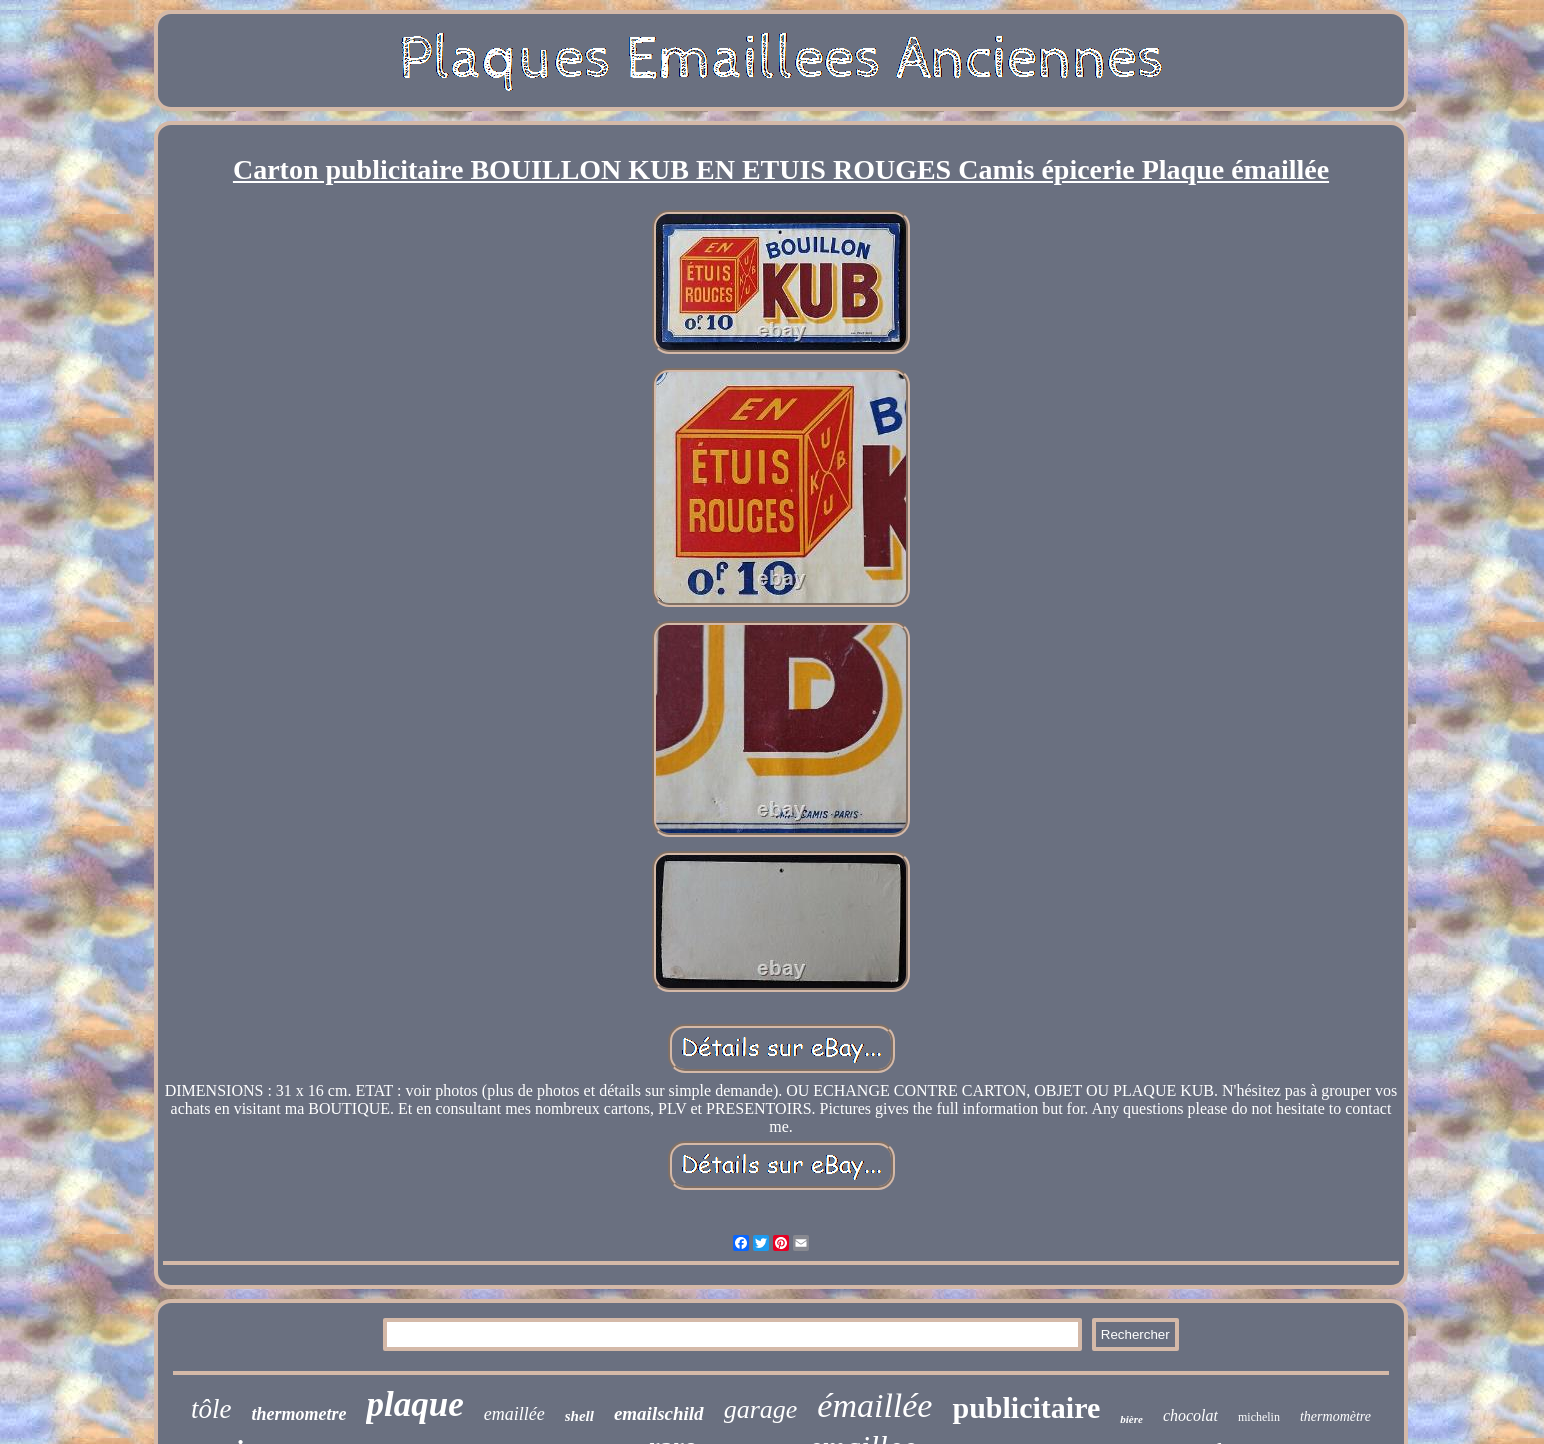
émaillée (874, 1405)
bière (1131, 1419)
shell (579, 1416)
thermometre (298, 1414)
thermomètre (1335, 1416)
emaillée (514, 1414)
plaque (414, 1404)
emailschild (659, 1413)
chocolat (1190, 1415)
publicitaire (1026, 1407)
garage (761, 1409)
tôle (211, 1409)
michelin (1259, 1417)
